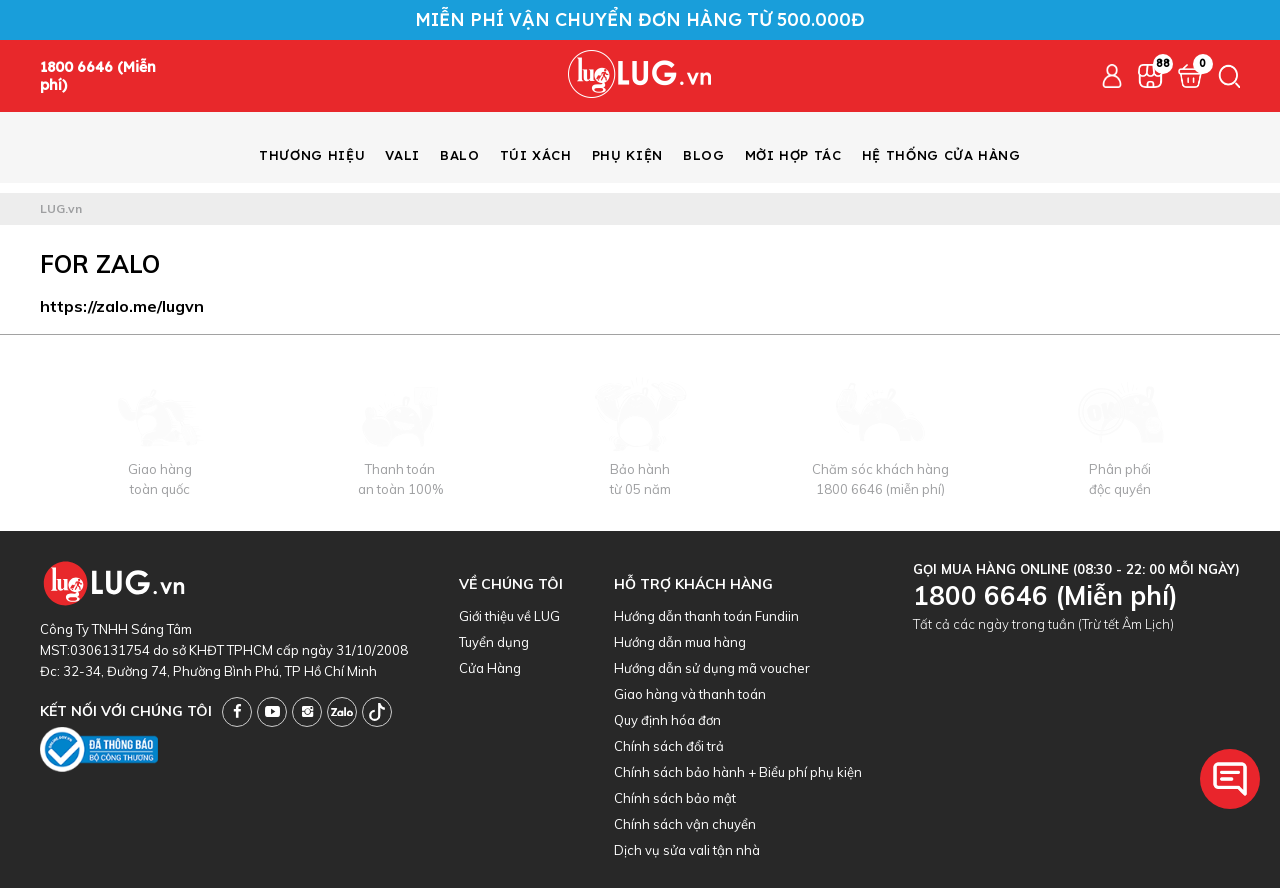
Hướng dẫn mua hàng (680, 643)
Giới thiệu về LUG (509, 617)
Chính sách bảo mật (675, 799)
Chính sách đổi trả (669, 747)
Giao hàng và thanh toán (690, 695)
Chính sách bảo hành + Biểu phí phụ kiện (738, 773)
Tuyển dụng (494, 643)
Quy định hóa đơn (667, 721)
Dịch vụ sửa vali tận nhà (687, 851)
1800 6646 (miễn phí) (880, 490)
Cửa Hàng (490, 669)
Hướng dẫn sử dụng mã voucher (712, 669)
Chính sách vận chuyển (685, 825)
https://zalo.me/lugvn (122, 307)
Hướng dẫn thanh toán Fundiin (706, 617)
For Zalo (100, 265)
